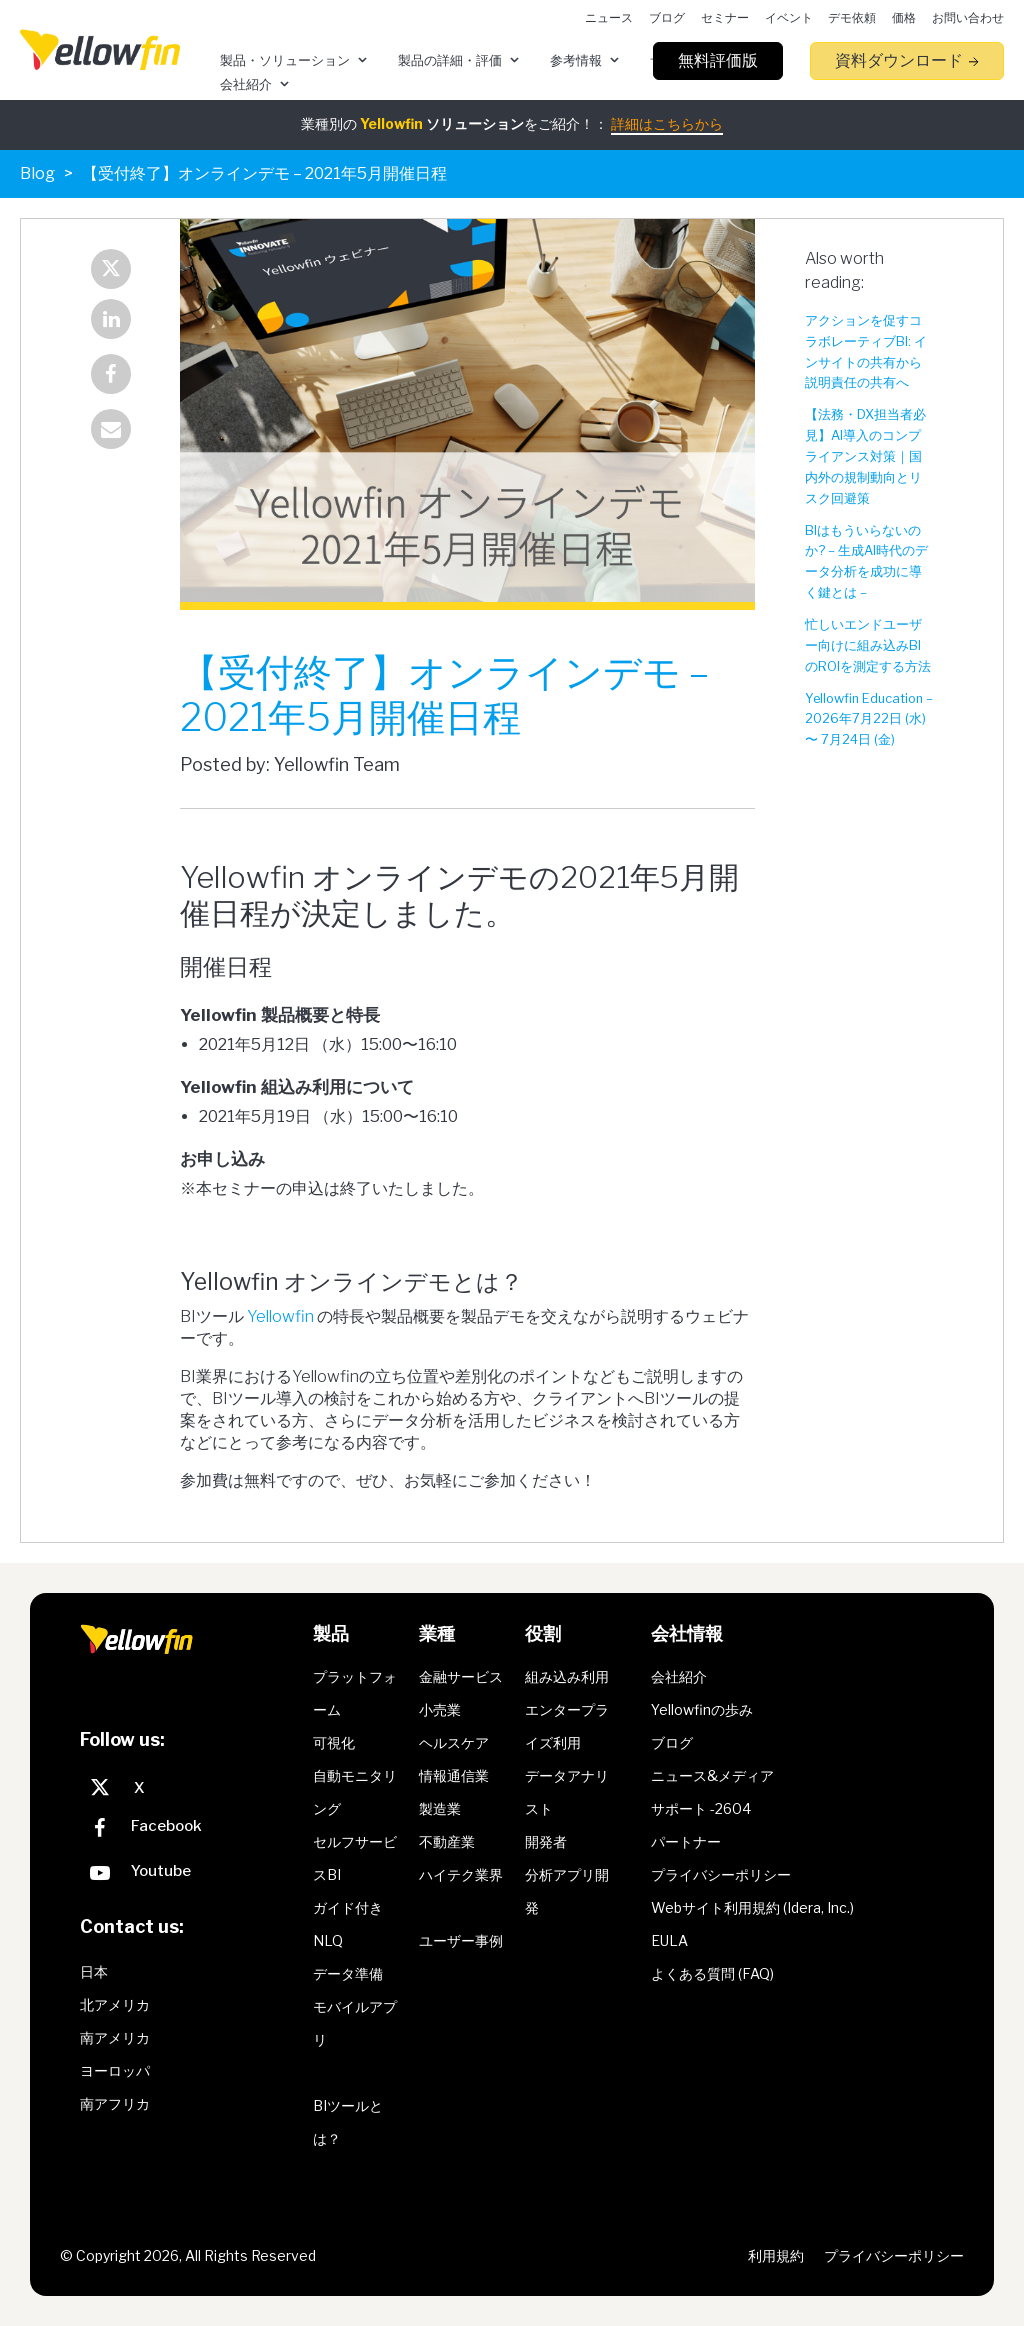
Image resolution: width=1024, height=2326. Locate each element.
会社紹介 (679, 1676)
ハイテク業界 (461, 1874)
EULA (669, 1940)
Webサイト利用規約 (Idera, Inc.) (752, 1907)
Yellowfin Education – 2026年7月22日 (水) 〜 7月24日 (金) (869, 719)
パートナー (686, 1841)
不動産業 (447, 1841)
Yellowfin (280, 1316)
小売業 (440, 1709)
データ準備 (348, 1973)
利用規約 (776, 2255)
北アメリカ (115, 2004)
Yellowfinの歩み (702, 1709)
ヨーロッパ (115, 2070)
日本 (94, 1971)
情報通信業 (454, 1775)
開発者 (546, 1841)
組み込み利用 (567, 1676)
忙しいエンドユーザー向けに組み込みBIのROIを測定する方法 (868, 645)
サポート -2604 (701, 1808)
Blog (37, 173)
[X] (191, 1788)
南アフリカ (115, 2103)
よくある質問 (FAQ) (712, 1973)
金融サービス (461, 1676)
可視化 (334, 1742)
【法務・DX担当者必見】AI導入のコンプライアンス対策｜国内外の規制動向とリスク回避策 (865, 456)
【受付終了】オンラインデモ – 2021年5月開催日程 (264, 173)
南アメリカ (115, 2037)
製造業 (440, 1808)
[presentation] (100, 49)
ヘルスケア (454, 1742)
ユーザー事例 (461, 1940)
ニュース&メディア (712, 1775)
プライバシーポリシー (721, 1874)
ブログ (672, 1742)
